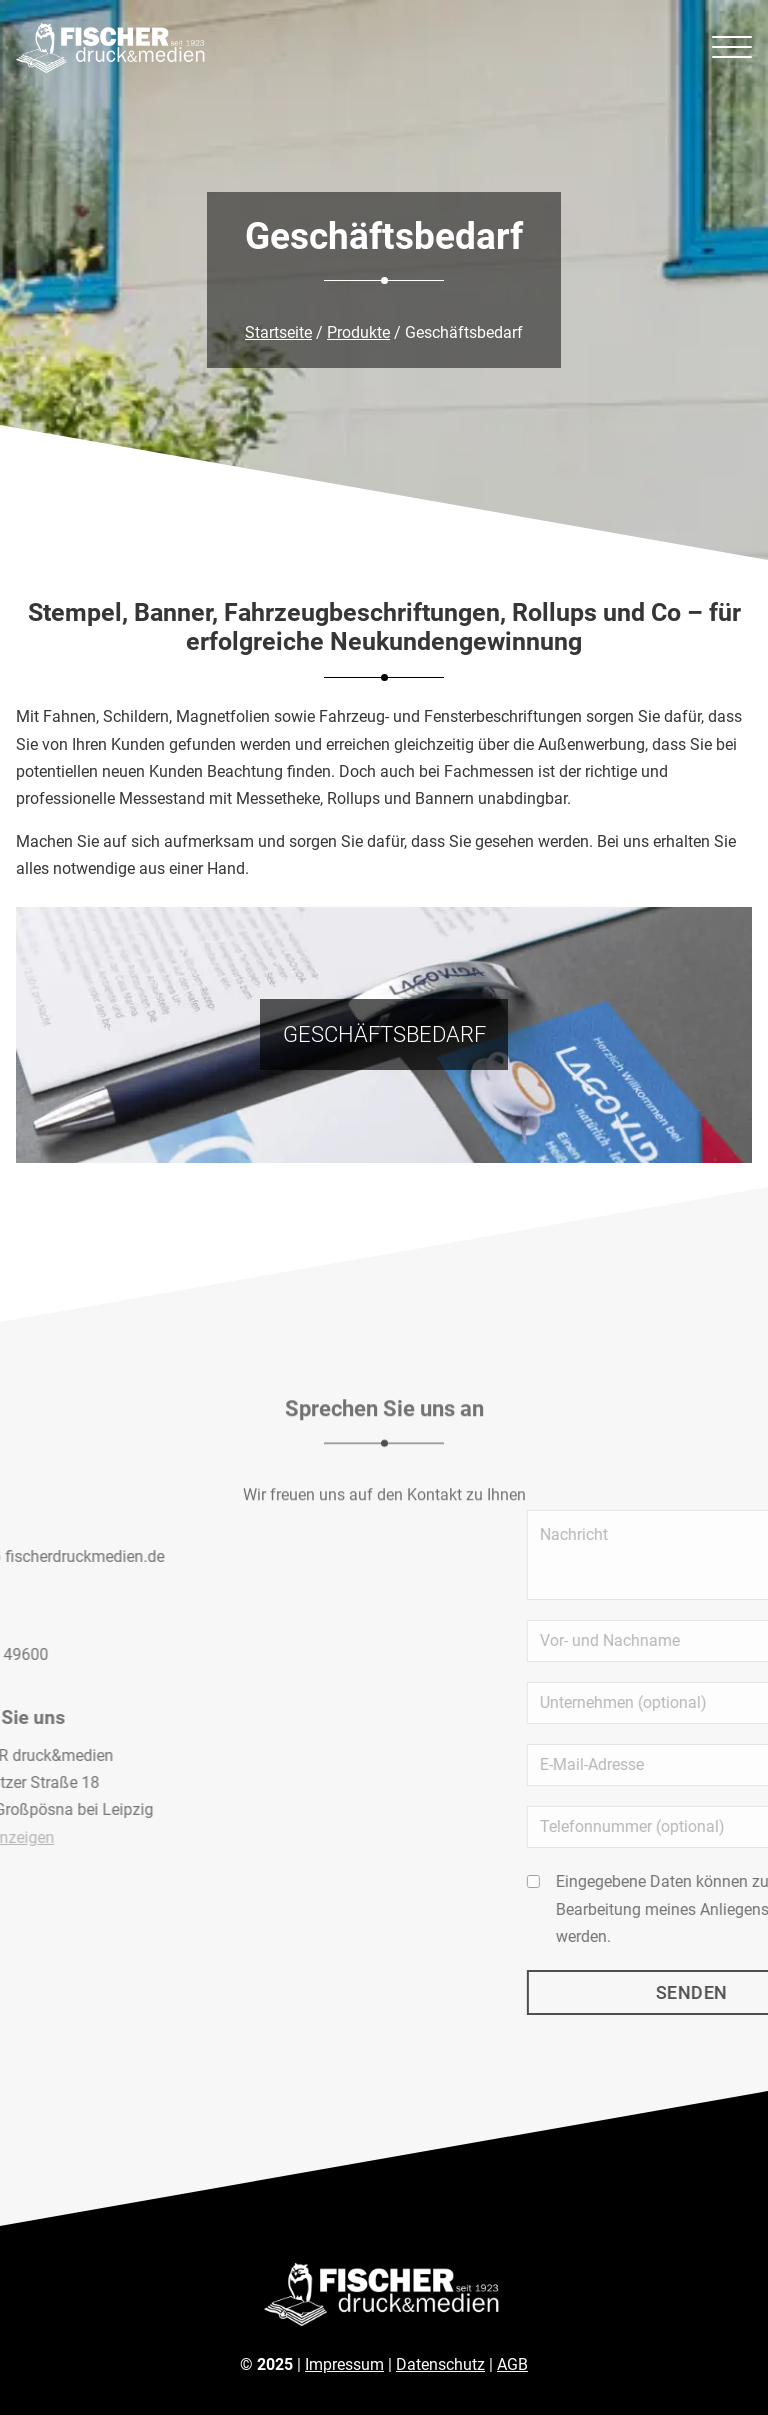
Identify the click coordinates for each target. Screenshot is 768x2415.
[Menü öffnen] (732, 48)
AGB (512, 2364)
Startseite (278, 332)
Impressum (344, 2364)
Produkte (358, 332)
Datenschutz (440, 2364)
